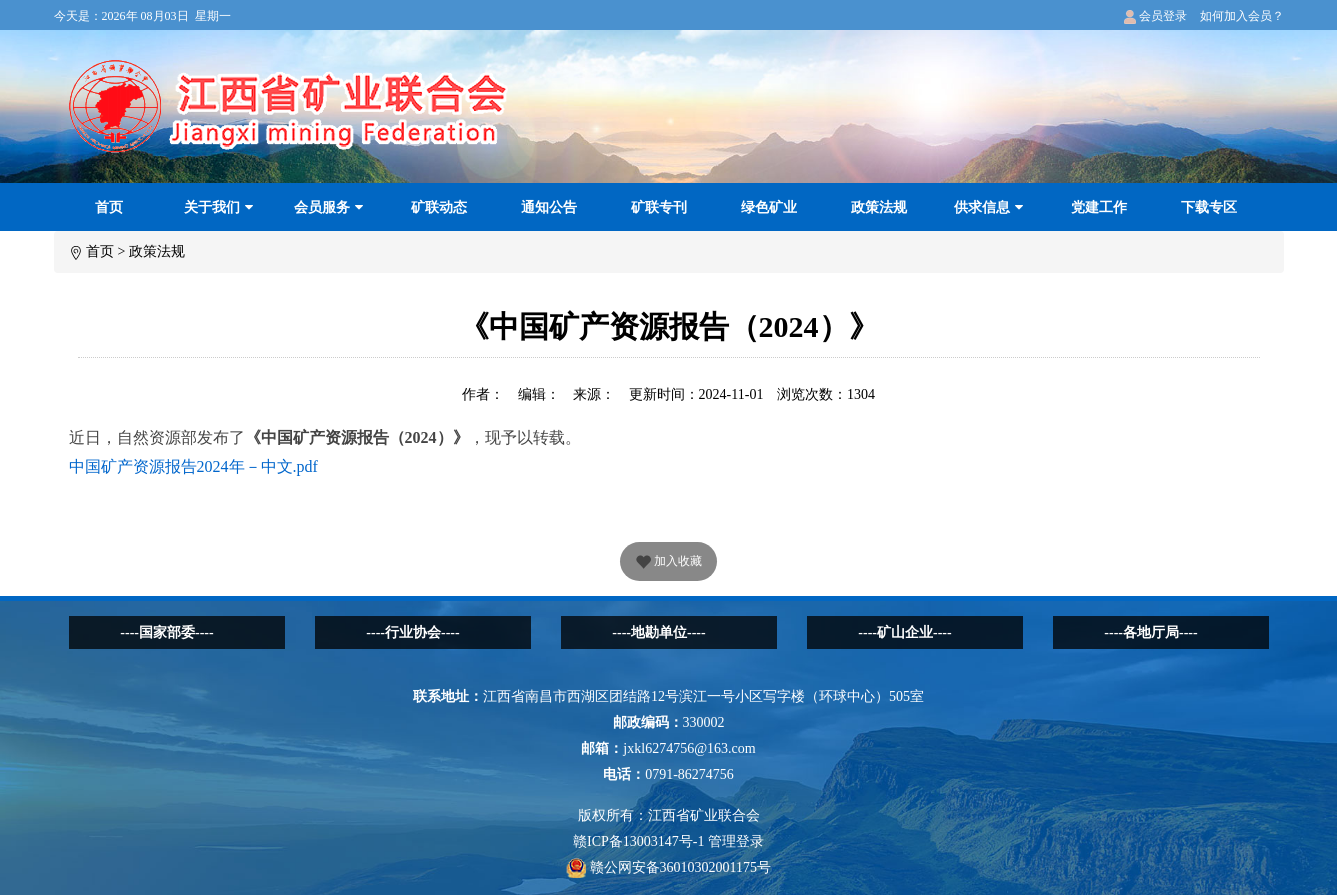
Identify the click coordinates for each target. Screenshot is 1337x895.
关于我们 (218, 207)
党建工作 (1099, 207)
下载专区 (1209, 207)
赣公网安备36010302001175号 (668, 867)
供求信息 (988, 207)
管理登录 (736, 841)
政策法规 (879, 207)
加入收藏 (668, 563)
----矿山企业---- (904, 632)
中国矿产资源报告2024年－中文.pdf (193, 466)
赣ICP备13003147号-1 (638, 841)
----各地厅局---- (1150, 632)
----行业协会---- (412, 632)
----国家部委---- (166, 632)
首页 (109, 207)
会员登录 (1155, 16)
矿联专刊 (659, 207)
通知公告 (549, 207)
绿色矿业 (769, 207)
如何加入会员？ (1242, 16)
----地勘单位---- (658, 632)
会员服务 (328, 207)
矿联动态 (439, 207)
